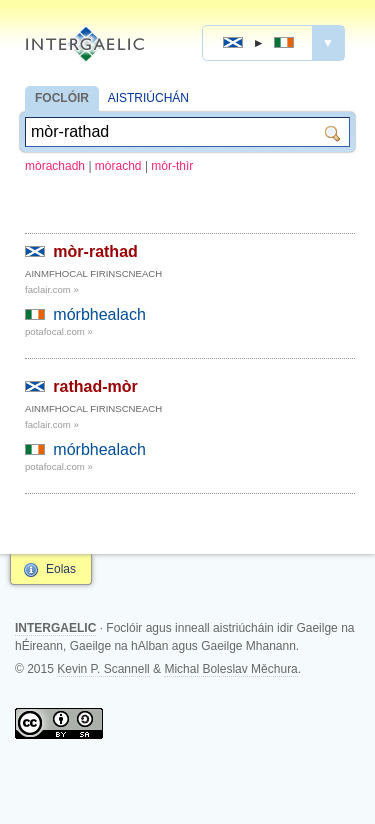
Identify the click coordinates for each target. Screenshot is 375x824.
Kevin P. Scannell (103, 669)
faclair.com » (52, 289)
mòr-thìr (172, 166)
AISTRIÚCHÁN (148, 98)
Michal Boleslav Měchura (230, 669)
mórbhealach (99, 314)
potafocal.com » (59, 331)
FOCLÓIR (62, 98)
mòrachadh (55, 166)
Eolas (61, 569)
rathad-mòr (95, 386)
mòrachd (118, 166)
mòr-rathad (95, 251)
